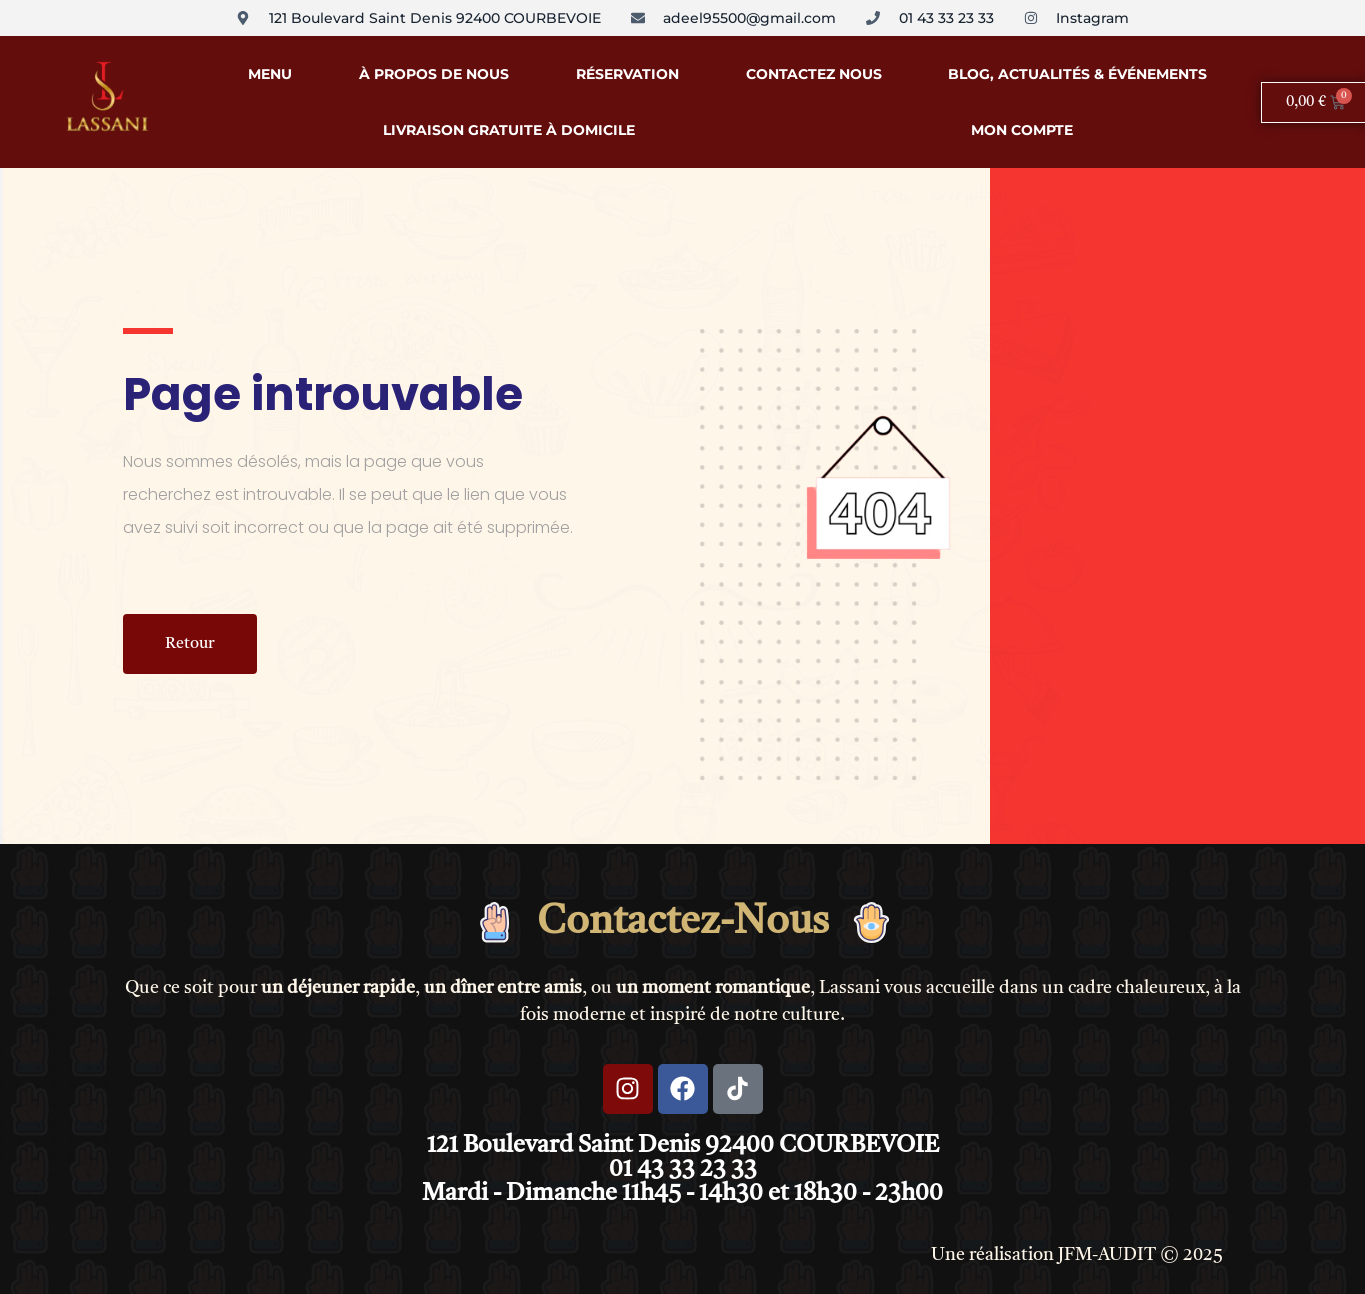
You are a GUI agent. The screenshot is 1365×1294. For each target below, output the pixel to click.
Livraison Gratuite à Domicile (509, 130)
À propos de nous (434, 74)
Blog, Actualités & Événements (1077, 74)
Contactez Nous (814, 74)
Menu (270, 74)
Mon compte (1022, 130)
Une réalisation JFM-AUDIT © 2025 (1077, 1255)
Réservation (627, 74)
